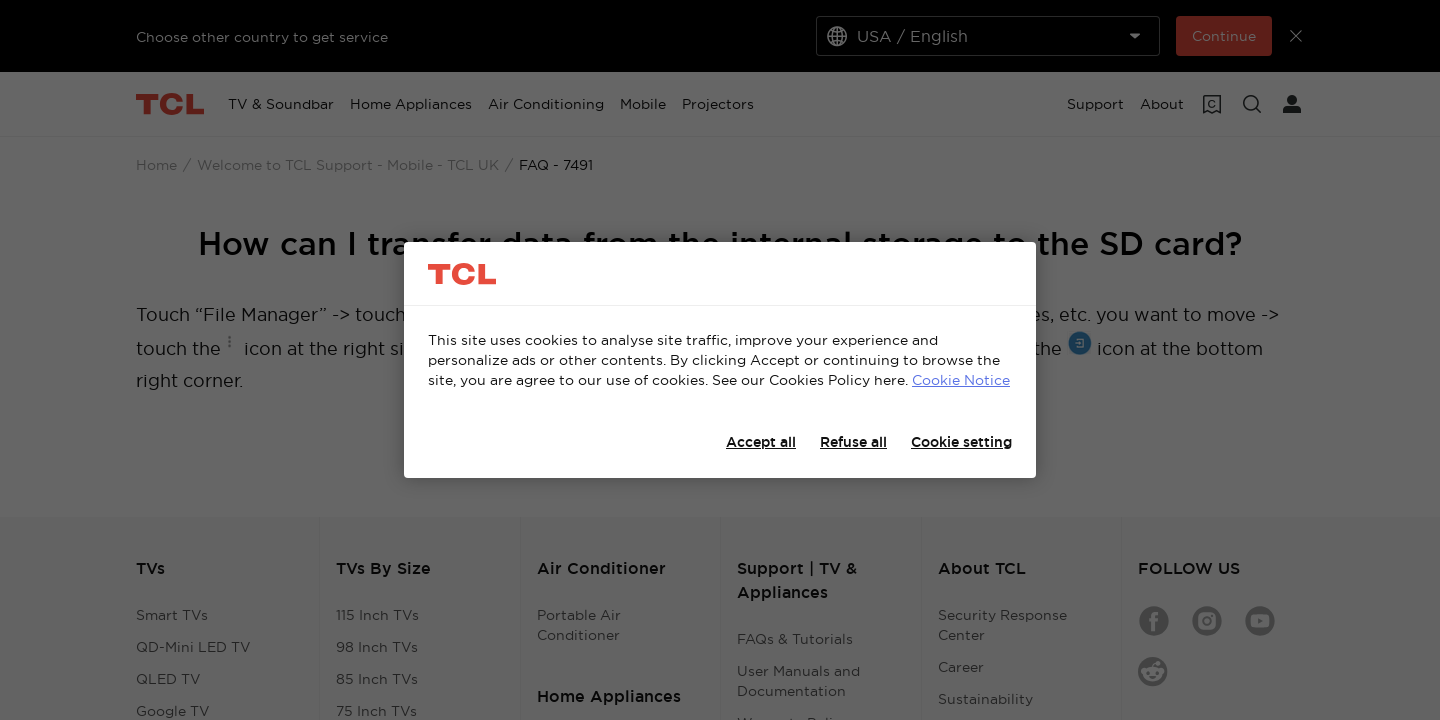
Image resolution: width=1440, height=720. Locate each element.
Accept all (761, 442)
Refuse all (853, 442)
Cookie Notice (961, 380)
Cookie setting (961, 442)
